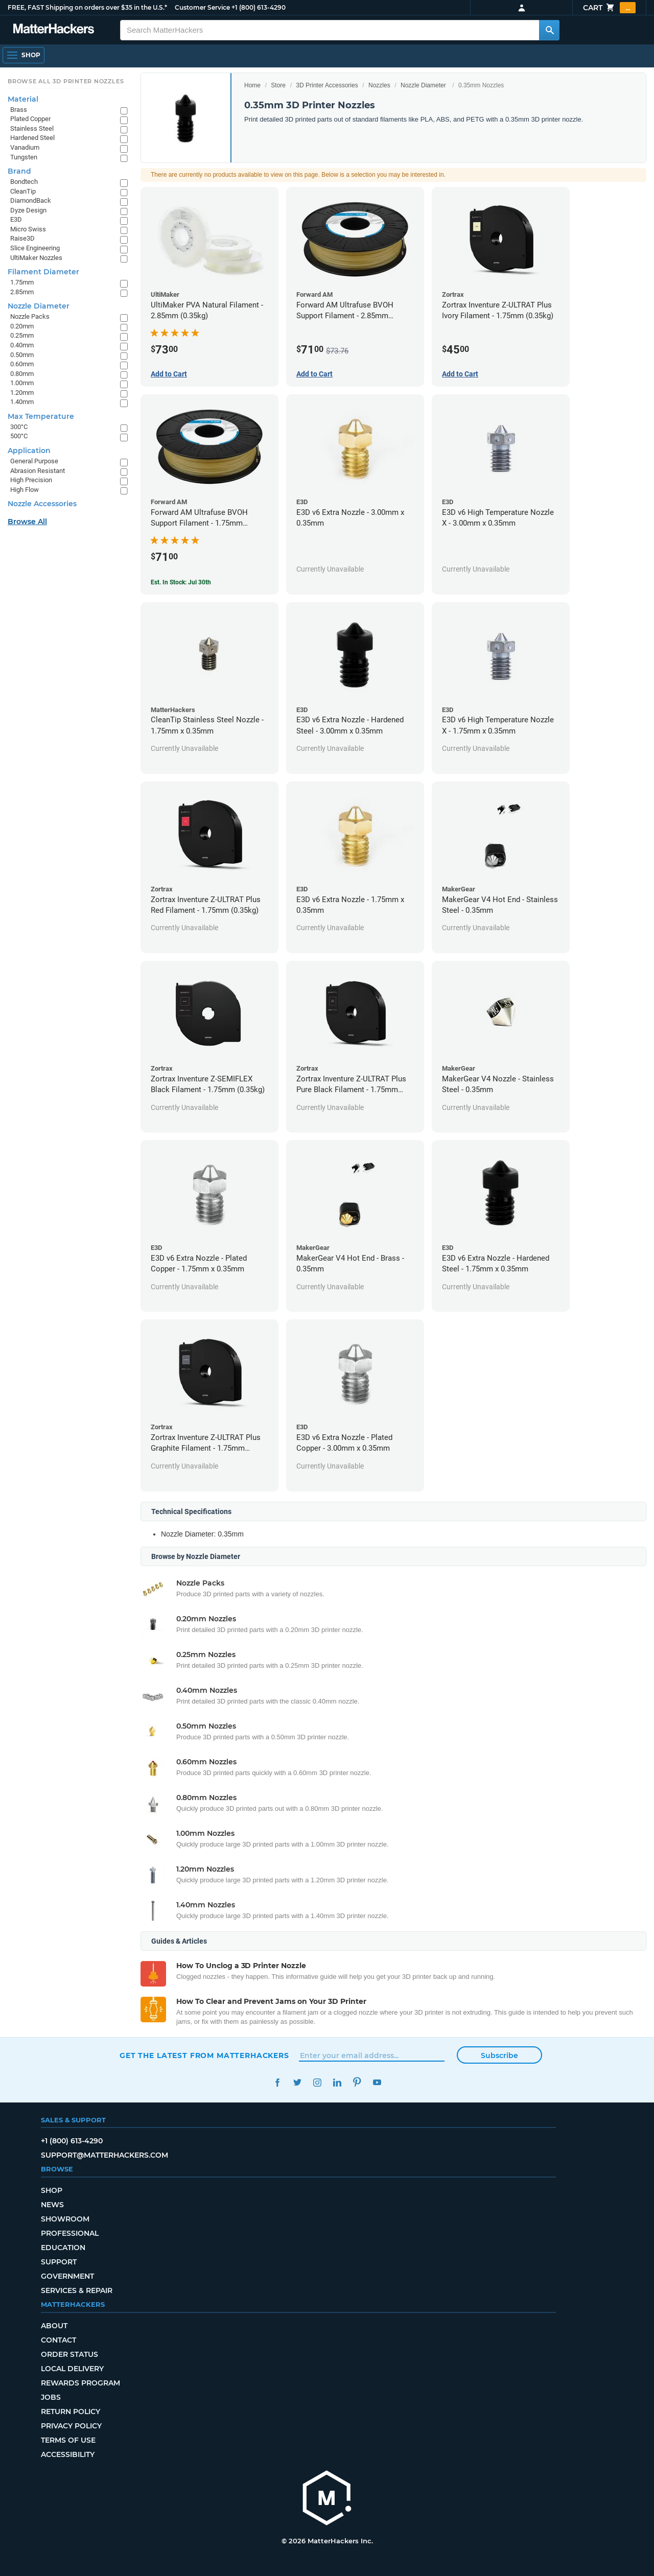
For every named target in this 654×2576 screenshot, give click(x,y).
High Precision (31, 480)
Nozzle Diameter (423, 85)
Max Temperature (41, 416)
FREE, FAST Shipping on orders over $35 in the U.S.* (87, 7)
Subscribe (499, 2055)
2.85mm (22, 292)
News (52, 2204)
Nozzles (379, 85)
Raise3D (22, 238)
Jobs (51, 2397)
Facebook (277, 2082)
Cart (609, 7)
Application (29, 450)
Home (252, 85)
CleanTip (23, 191)
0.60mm (22, 364)
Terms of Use (68, 2440)
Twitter (297, 2082)
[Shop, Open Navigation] (23, 55)
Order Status (69, 2354)
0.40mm (22, 345)
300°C (19, 427)
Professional (70, 2233)
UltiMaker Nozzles (36, 258)
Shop (51, 2190)
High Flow (24, 489)
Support (59, 2261)
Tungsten (23, 157)
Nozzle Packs (30, 316)
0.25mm (22, 335)
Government (67, 2276)
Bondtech (24, 181)
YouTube (377, 2082)
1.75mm (22, 282)
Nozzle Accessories (42, 503)
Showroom (65, 2219)
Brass (18, 109)
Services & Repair (76, 2290)
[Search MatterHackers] (549, 30)
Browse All (27, 521)
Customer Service (202, 7)
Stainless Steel (32, 128)
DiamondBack (30, 200)
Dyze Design (28, 210)
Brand (19, 171)
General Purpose (34, 461)
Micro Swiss (28, 229)
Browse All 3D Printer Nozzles (66, 81)
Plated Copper (30, 119)
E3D (16, 219)
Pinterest (357, 2082)
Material (23, 99)
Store (278, 85)
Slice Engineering (35, 248)
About (54, 2325)
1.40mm (22, 402)
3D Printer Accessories (327, 85)
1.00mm (22, 383)
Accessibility (68, 2454)
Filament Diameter (43, 271)
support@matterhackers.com (104, 2155)
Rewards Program (80, 2383)
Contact (58, 2340)
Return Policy (70, 2411)
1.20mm (22, 392)
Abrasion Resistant (37, 471)
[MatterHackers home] (54, 30)
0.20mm (22, 326)
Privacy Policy (71, 2425)
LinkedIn (337, 2082)
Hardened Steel (32, 137)
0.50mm (22, 355)
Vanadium (24, 147)
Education (63, 2247)
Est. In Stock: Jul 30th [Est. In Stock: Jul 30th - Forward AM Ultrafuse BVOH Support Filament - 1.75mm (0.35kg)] (181, 582)
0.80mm (22, 373)
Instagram (317, 2082)
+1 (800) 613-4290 (258, 7)
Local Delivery (72, 2368)
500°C (19, 436)
